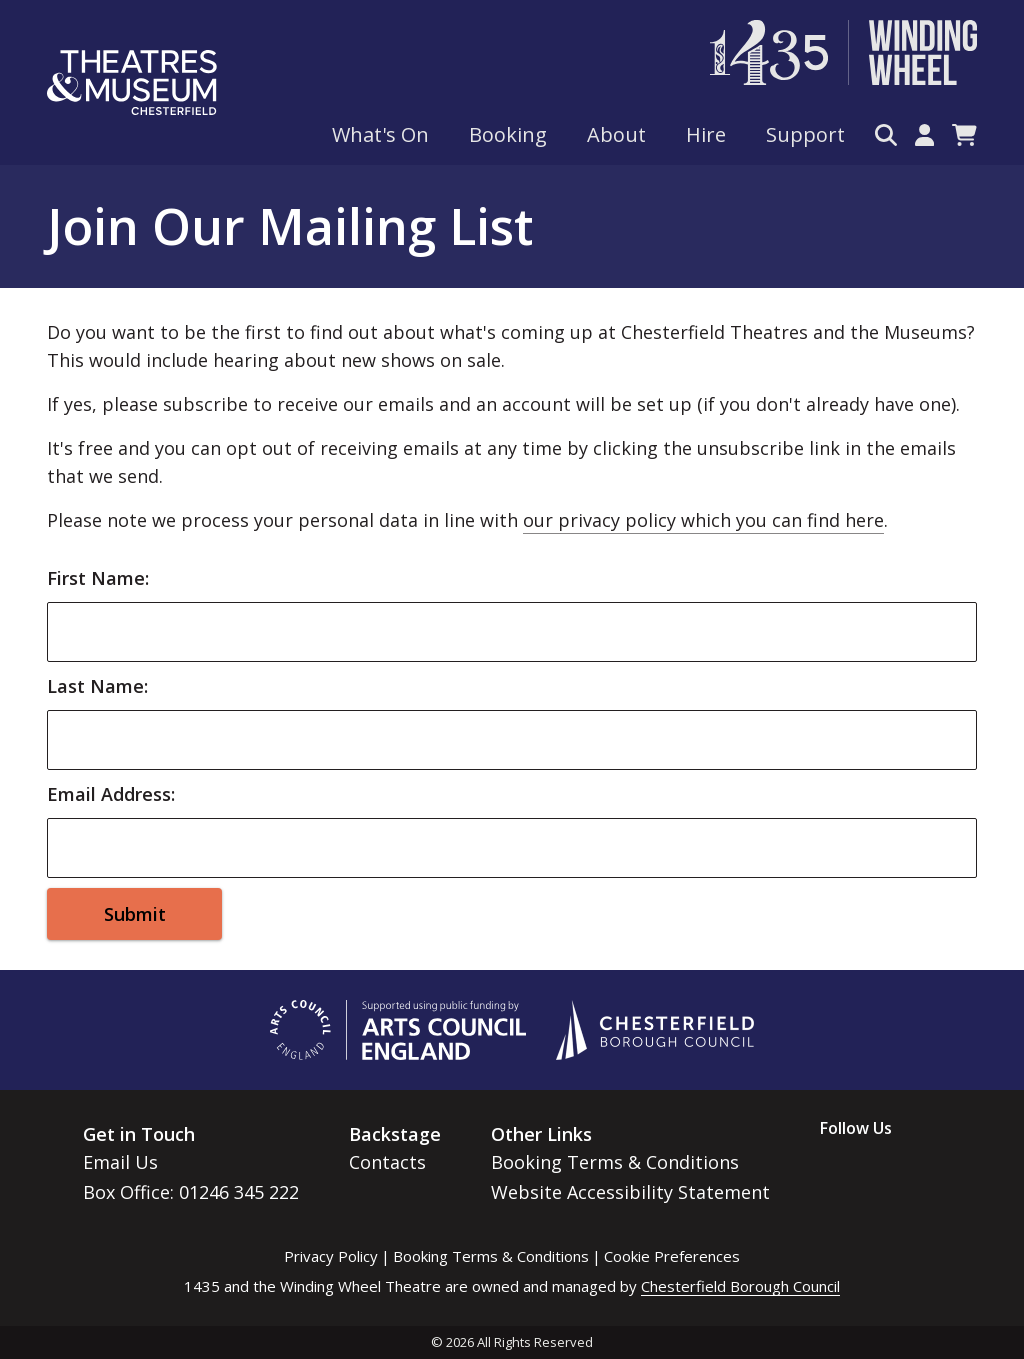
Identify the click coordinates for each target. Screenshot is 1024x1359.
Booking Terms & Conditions (615, 1162)
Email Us (120, 1162)
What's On (380, 134)
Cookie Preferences (672, 1256)
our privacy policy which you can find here (703, 520)
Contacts (387, 1162)
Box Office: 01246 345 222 (191, 1192)
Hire (706, 134)
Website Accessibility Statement (630, 1192)
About (616, 134)
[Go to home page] (132, 82)
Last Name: (97, 686)
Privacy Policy (331, 1256)
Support (805, 134)
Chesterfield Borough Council (740, 1286)
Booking (508, 134)
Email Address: (111, 794)
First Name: (98, 578)
